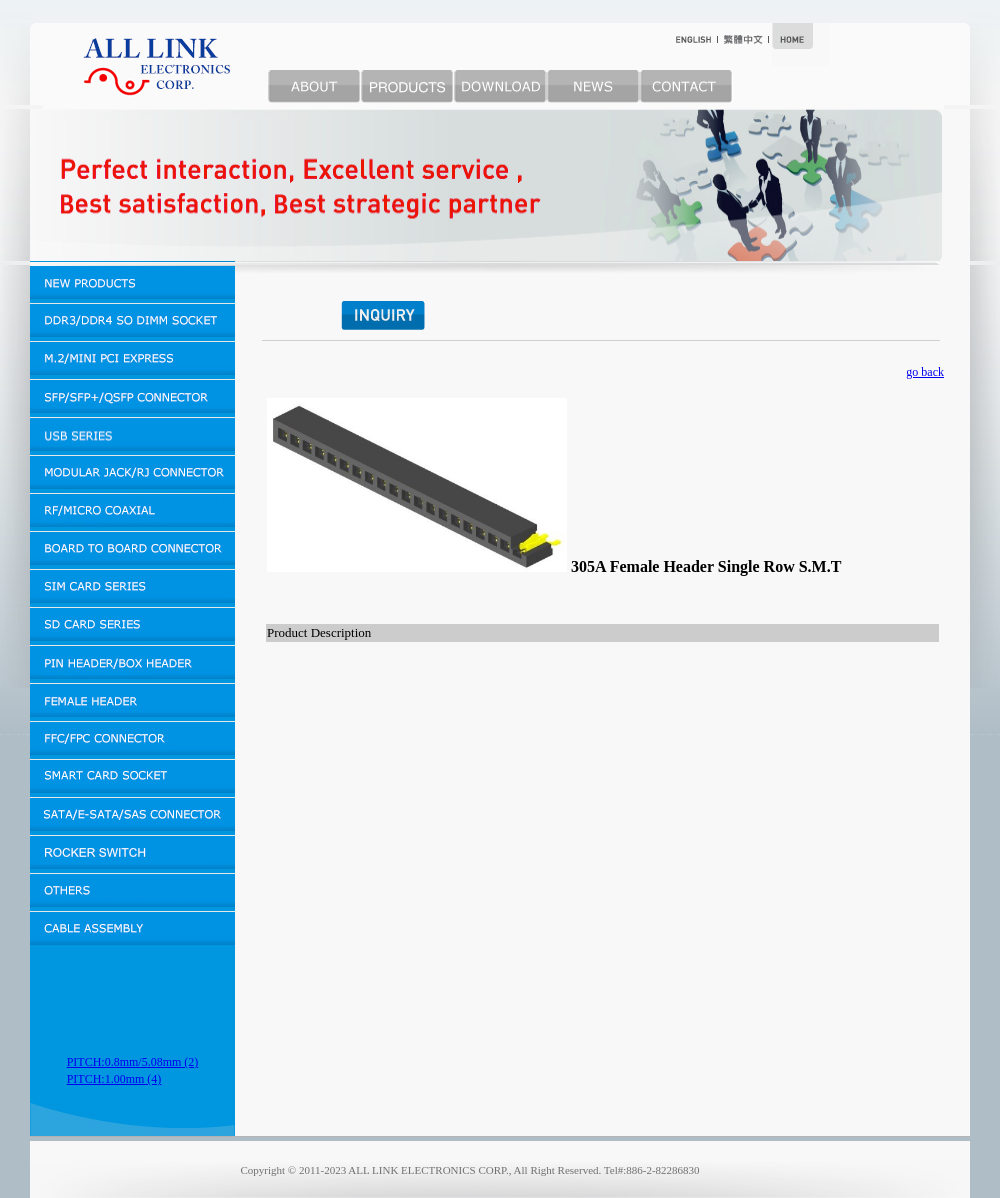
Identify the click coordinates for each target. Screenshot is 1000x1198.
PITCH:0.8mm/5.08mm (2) (133, 1062)
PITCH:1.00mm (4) (114, 1079)
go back (925, 372)
